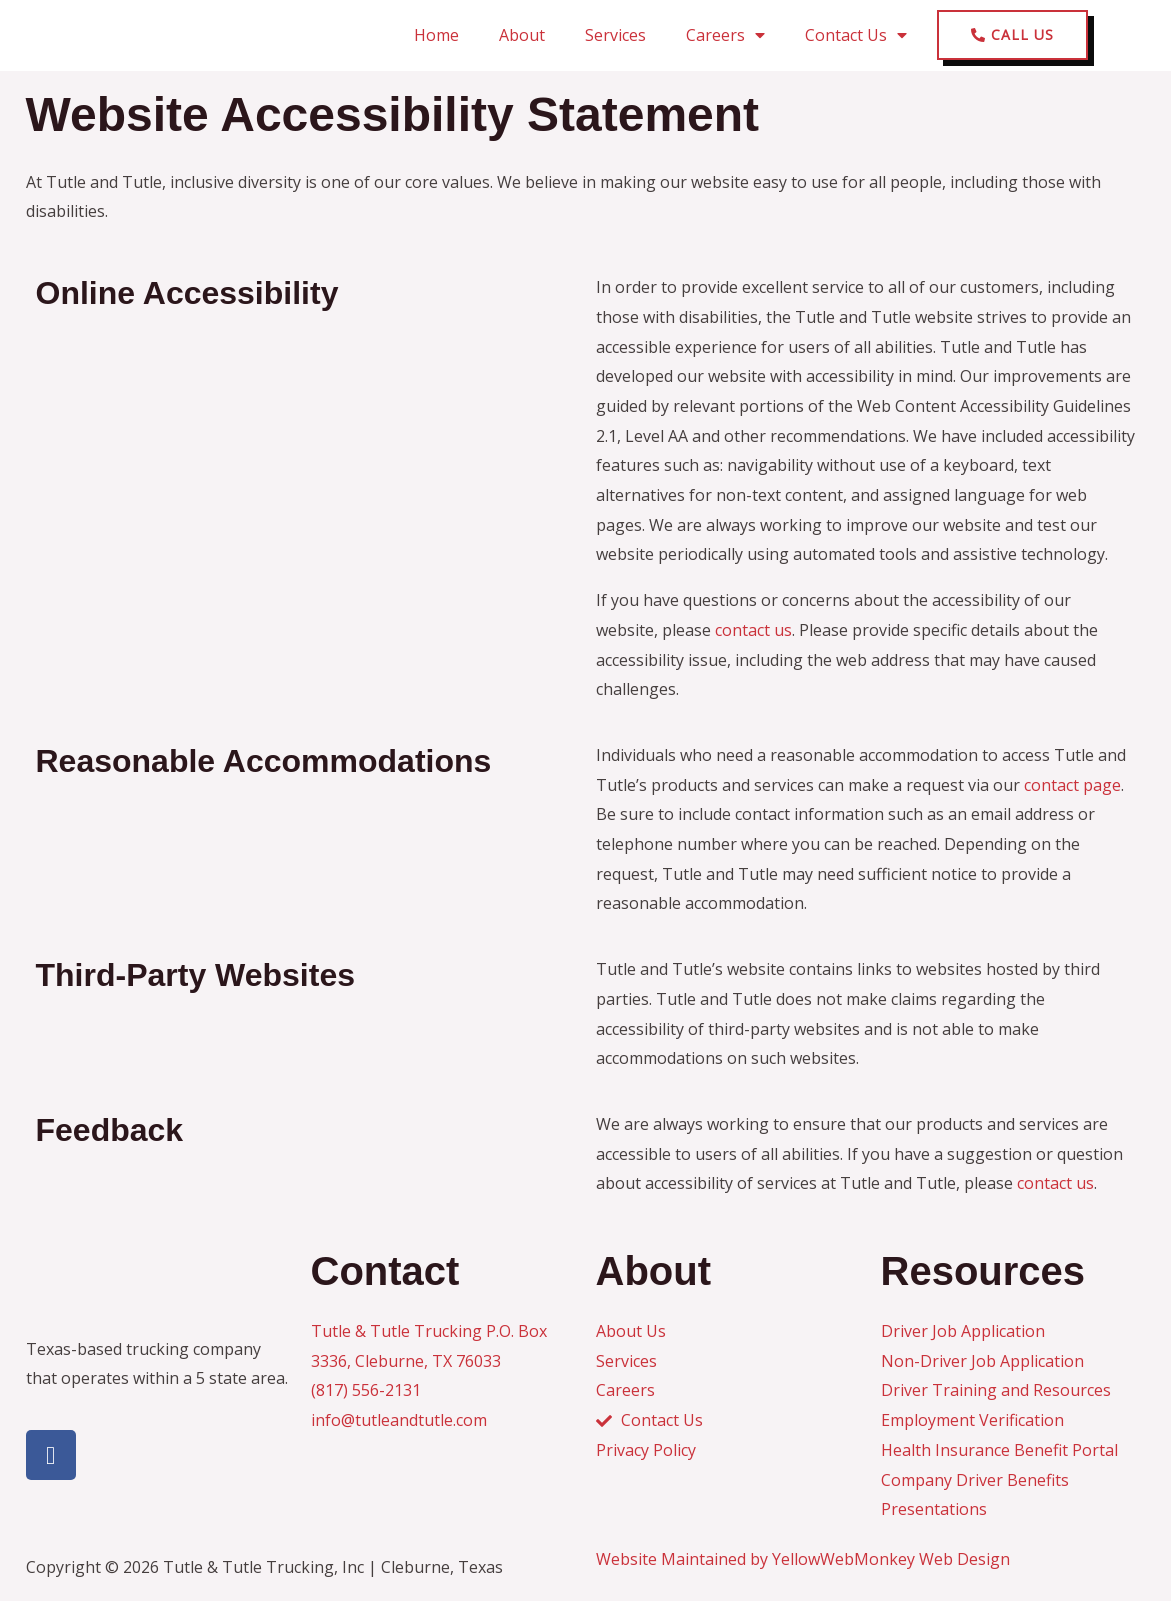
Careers (725, 35)
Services (615, 35)
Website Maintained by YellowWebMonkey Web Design (803, 1559)
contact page (1072, 785)
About (522, 35)
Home (436, 35)
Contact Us (856, 35)
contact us (753, 630)
